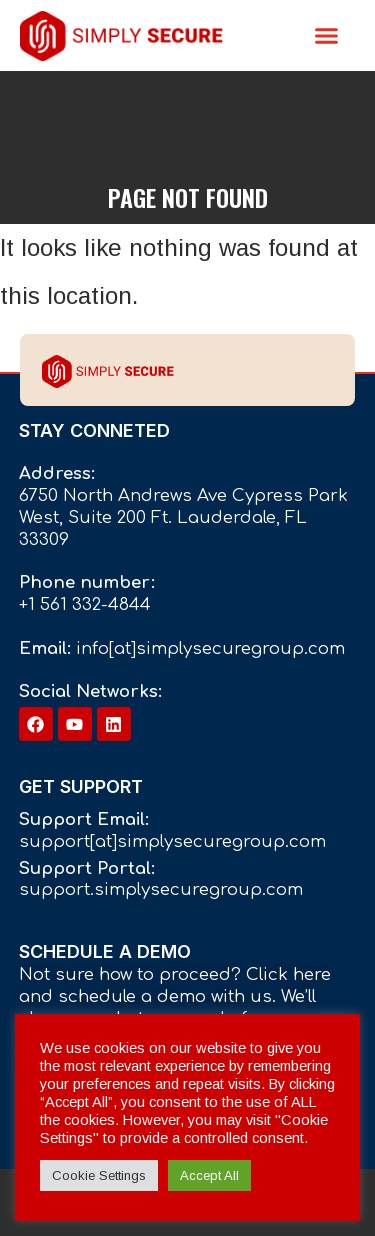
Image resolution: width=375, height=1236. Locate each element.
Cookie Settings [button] (99, 1175)
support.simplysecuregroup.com (161, 889)
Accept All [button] (209, 1175)
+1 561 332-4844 (85, 604)
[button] (327, 36)
